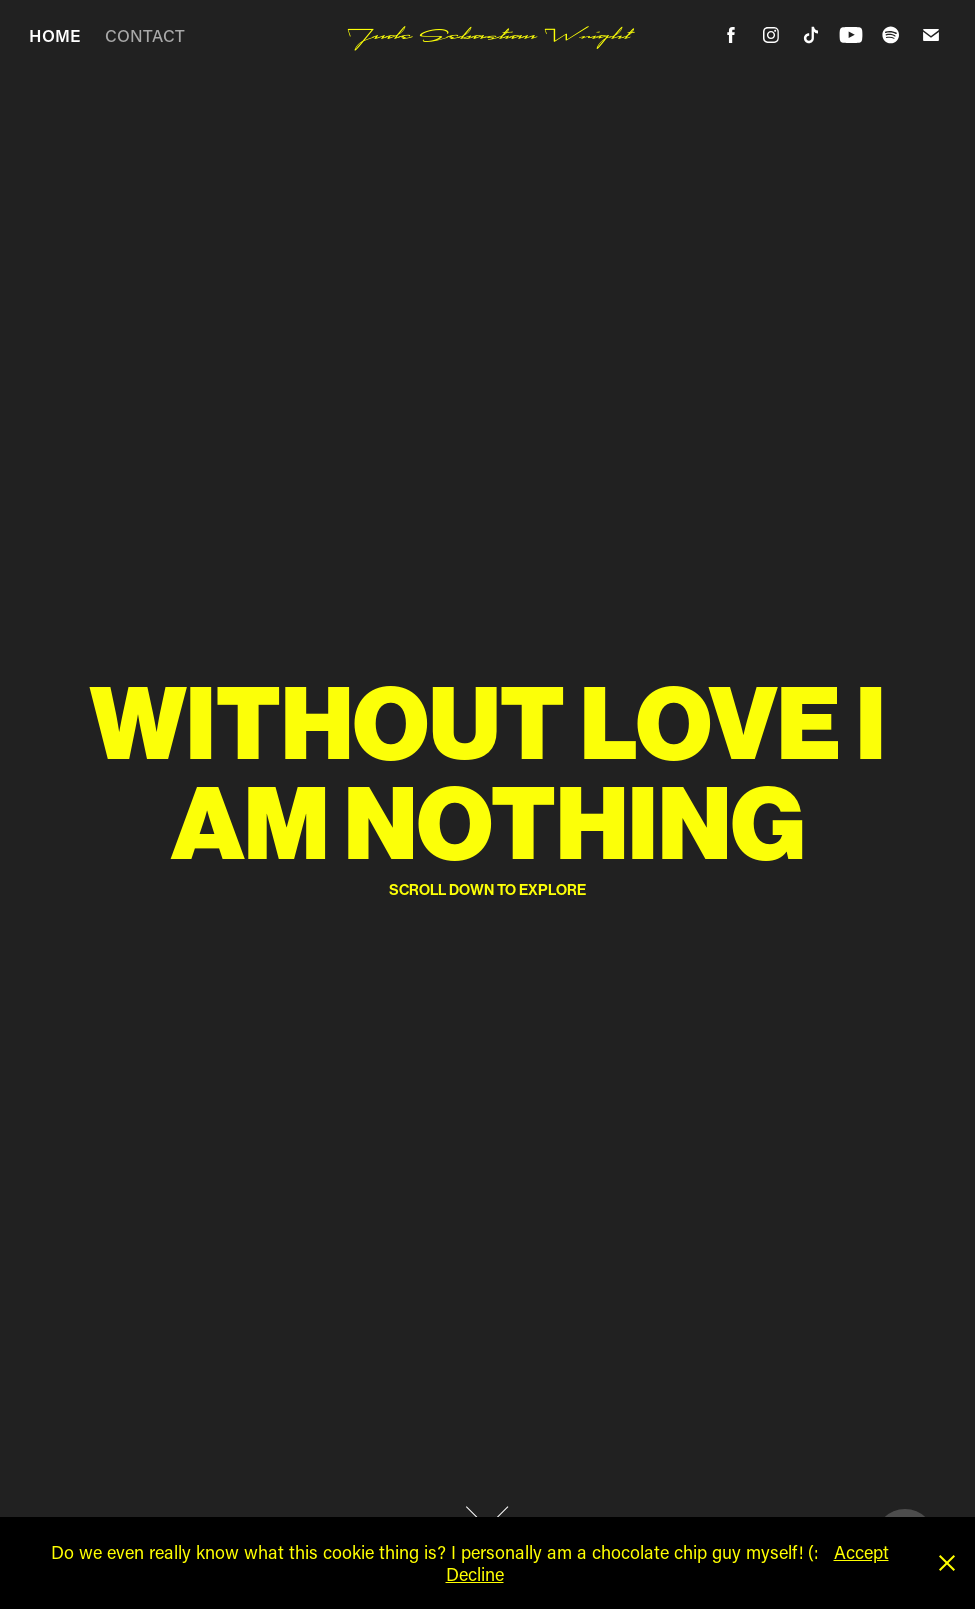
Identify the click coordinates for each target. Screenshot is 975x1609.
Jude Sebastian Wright (488, 35)
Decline (475, 1574)
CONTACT (145, 35)
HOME (54, 35)
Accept (861, 1552)
